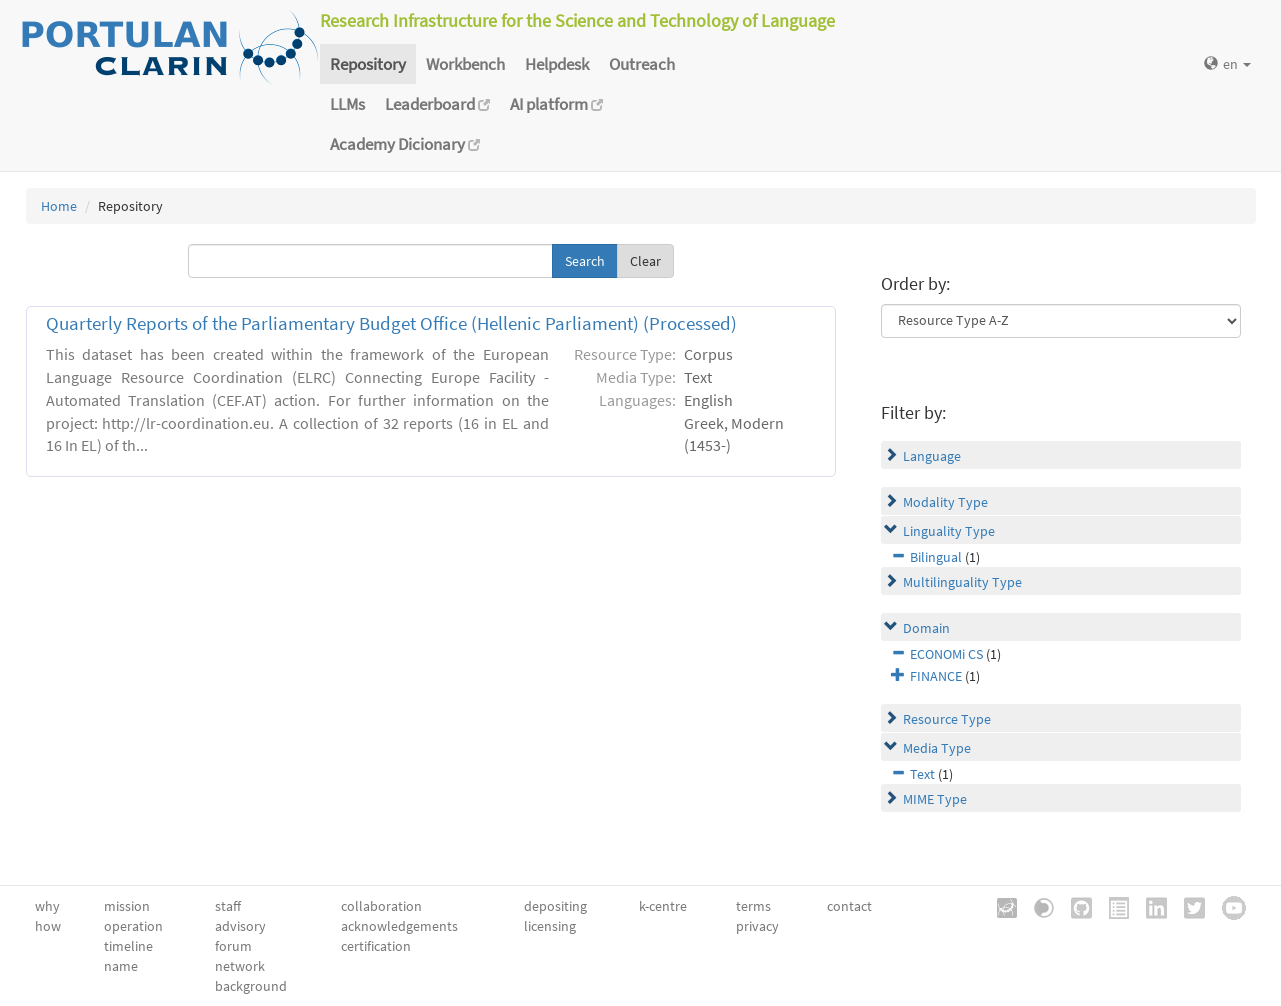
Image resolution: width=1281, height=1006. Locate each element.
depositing (555, 906)
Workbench (465, 64)
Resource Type (947, 719)
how (48, 926)
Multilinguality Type (962, 582)
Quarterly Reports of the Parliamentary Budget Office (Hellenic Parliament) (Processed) (391, 323)
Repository (368, 64)
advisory (240, 926)
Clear (645, 261)
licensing (550, 926)
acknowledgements (399, 926)
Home (59, 206)
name (121, 966)
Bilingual (936, 557)
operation (133, 926)
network (240, 966)
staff (228, 906)
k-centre (663, 906)
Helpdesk (557, 64)
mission (127, 906)
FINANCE (936, 676)
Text (922, 774)
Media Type (937, 748)
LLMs (347, 104)
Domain (926, 628)
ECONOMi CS (946, 654)
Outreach (642, 64)
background (251, 986)
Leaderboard (437, 104)
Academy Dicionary (405, 144)
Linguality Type (949, 531)
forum (233, 946)
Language (932, 456)
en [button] (1227, 64)
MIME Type (935, 799)
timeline (128, 946)
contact (849, 906)
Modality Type (945, 502)
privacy (757, 926)
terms (753, 906)
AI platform (556, 104)
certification (376, 946)
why (47, 906)
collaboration (381, 906)
